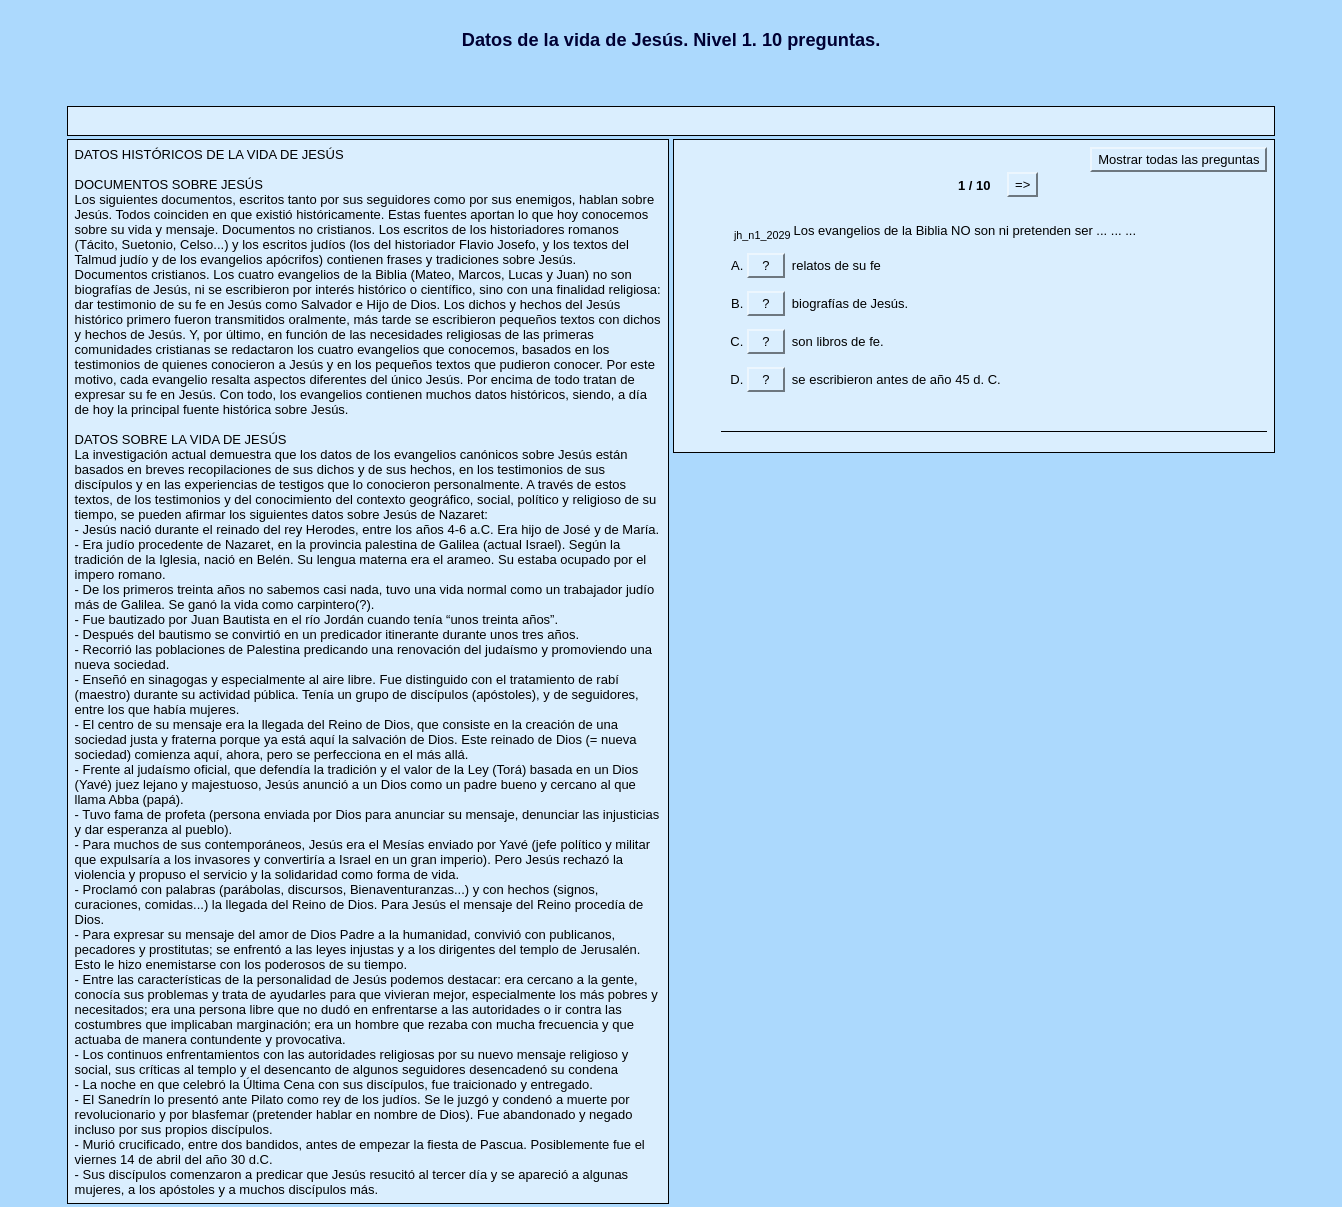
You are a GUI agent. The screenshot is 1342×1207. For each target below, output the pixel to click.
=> (1022, 184)
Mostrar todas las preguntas (1178, 159)
